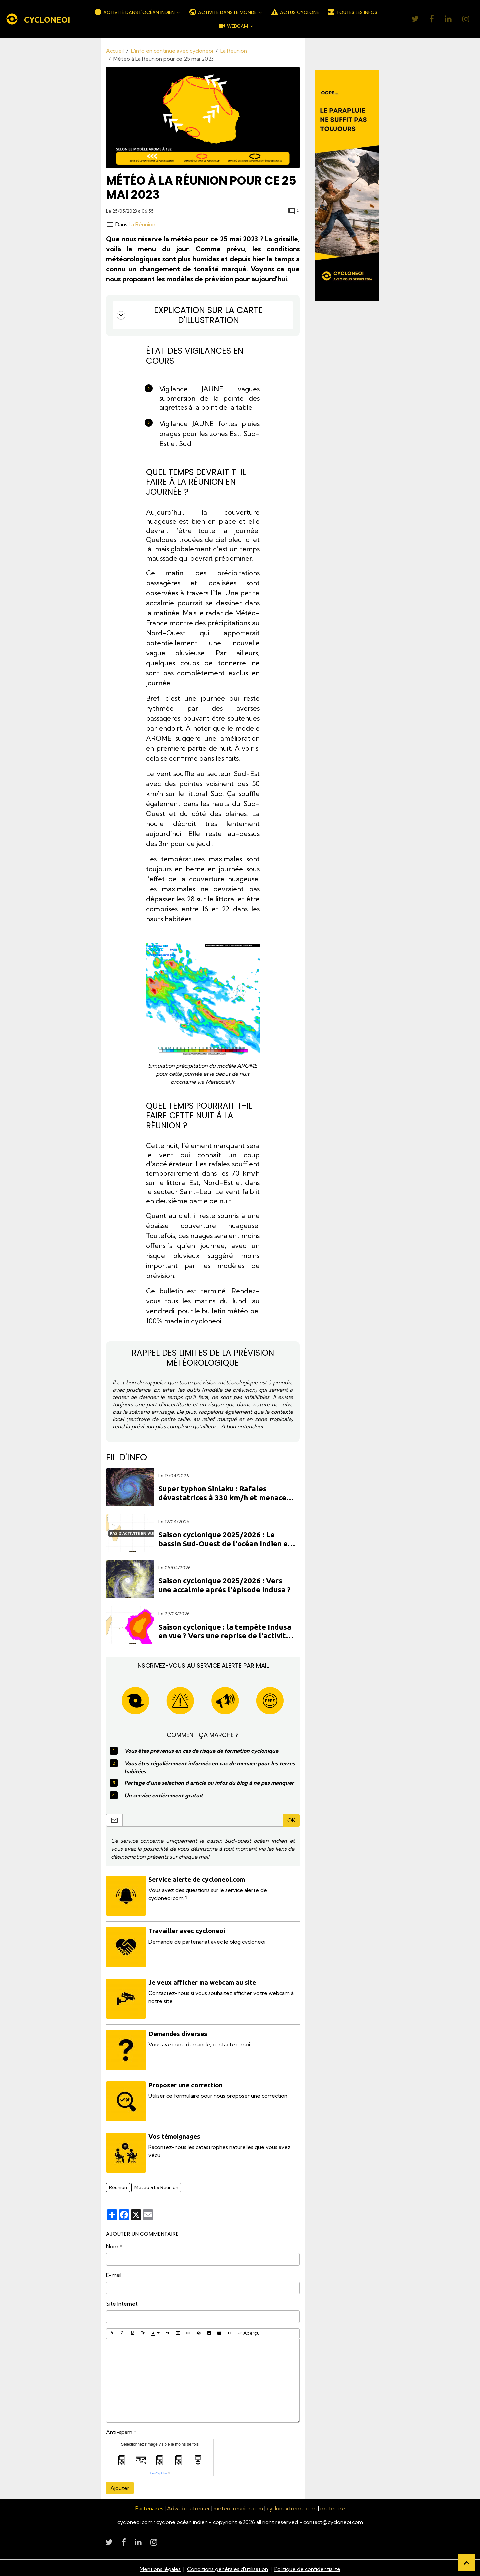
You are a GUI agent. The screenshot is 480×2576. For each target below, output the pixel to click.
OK (291, 1820)
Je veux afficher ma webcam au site (202, 1981)
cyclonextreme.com (293, 2506)
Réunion (118, 2185)
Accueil (115, 50)
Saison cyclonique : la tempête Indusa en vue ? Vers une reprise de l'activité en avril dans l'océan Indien (224, 1631)
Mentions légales (160, 2566)
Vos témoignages (175, 2134)
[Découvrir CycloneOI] (347, 185)
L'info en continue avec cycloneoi (172, 50)
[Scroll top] (466, 2562)
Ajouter (119, 2486)
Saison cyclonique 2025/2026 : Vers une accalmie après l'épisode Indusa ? (224, 1584)
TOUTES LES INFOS (352, 12)
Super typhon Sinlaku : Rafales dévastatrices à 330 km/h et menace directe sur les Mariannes (222, 1493)
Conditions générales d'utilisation (227, 2566)
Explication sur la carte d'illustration (189, 315)
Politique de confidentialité (308, 2566)
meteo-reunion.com (238, 2506)
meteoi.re (333, 2506)
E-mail (113, 2273)
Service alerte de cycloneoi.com (197, 1879)
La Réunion (233, 50)
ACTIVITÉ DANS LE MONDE (223, 12)
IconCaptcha (158, 2471)
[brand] (38, 19)
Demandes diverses (178, 2032)
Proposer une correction (186, 2083)
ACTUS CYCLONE (295, 12)
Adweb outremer (188, 2506)
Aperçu (249, 2331)
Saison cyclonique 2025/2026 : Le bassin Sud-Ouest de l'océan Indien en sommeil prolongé (225, 1539)
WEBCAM (233, 26)
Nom (112, 2244)
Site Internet (122, 2301)
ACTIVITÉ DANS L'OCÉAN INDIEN (135, 12)
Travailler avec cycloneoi (187, 1930)
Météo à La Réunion (156, 2185)
